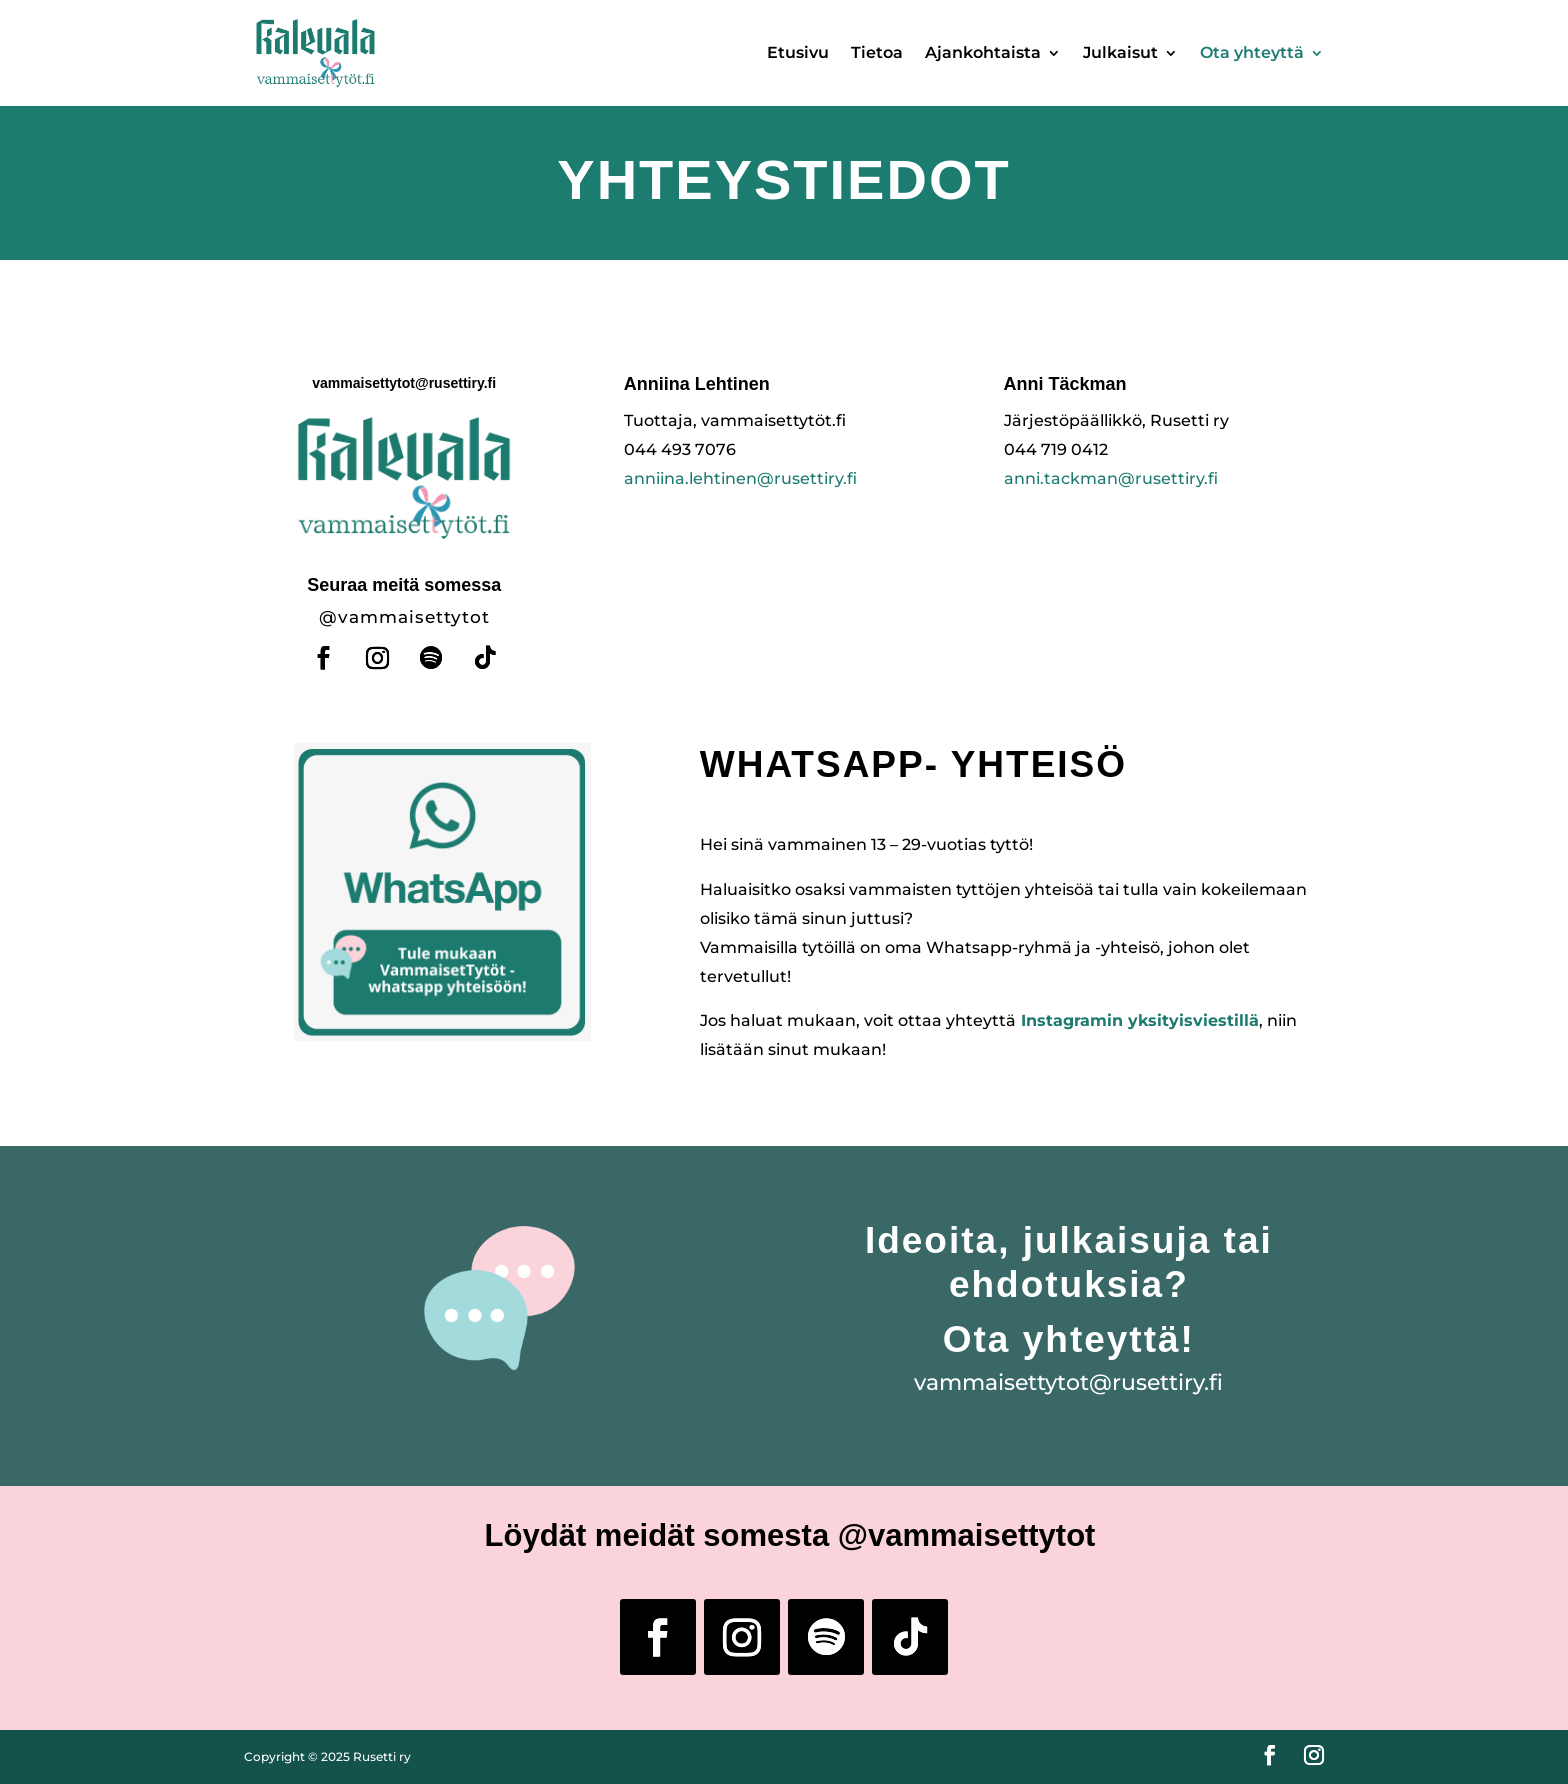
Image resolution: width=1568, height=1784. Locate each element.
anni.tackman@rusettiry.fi (1111, 478)
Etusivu (798, 52)
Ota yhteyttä (1252, 52)
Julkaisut (1120, 52)
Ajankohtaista (983, 52)
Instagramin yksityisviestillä (1140, 1020)
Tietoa (877, 52)
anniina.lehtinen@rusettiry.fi (740, 478)
